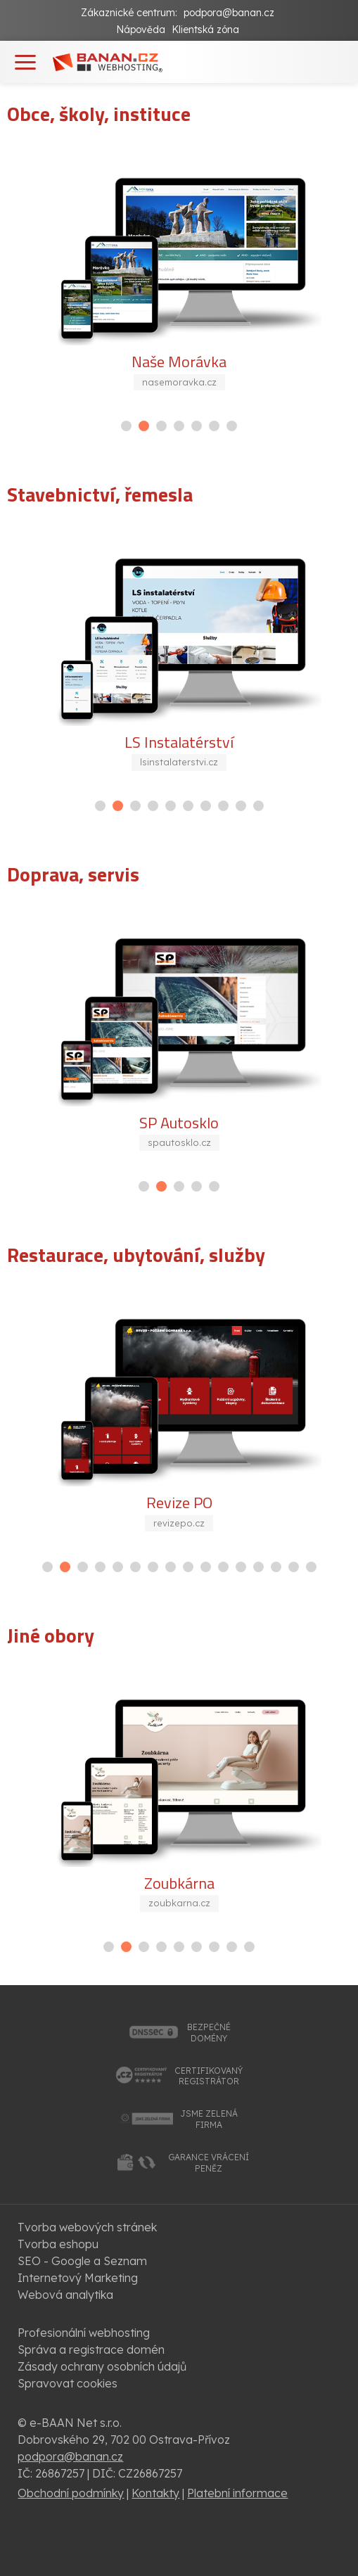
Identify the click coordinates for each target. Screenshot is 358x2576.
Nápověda (140, 29)
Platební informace (237, 2493)
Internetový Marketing (78, 2278)
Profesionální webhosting (84, 2333)
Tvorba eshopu (58, 2244)
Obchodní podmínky (71, 2493)
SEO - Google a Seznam (82, 2261)
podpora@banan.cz (229, 12)
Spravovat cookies (67, 2383)
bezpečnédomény (209, 2032)
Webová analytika (65, 2295)
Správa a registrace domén (91, 2349)
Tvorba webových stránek (87, 2227)
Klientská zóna (205, 29)
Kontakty (155, 2493)
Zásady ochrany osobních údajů (102, 2366)
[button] (126, 426)
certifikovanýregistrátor (208, 2076)
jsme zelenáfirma (209, 2119)
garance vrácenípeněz (208, 2163)
